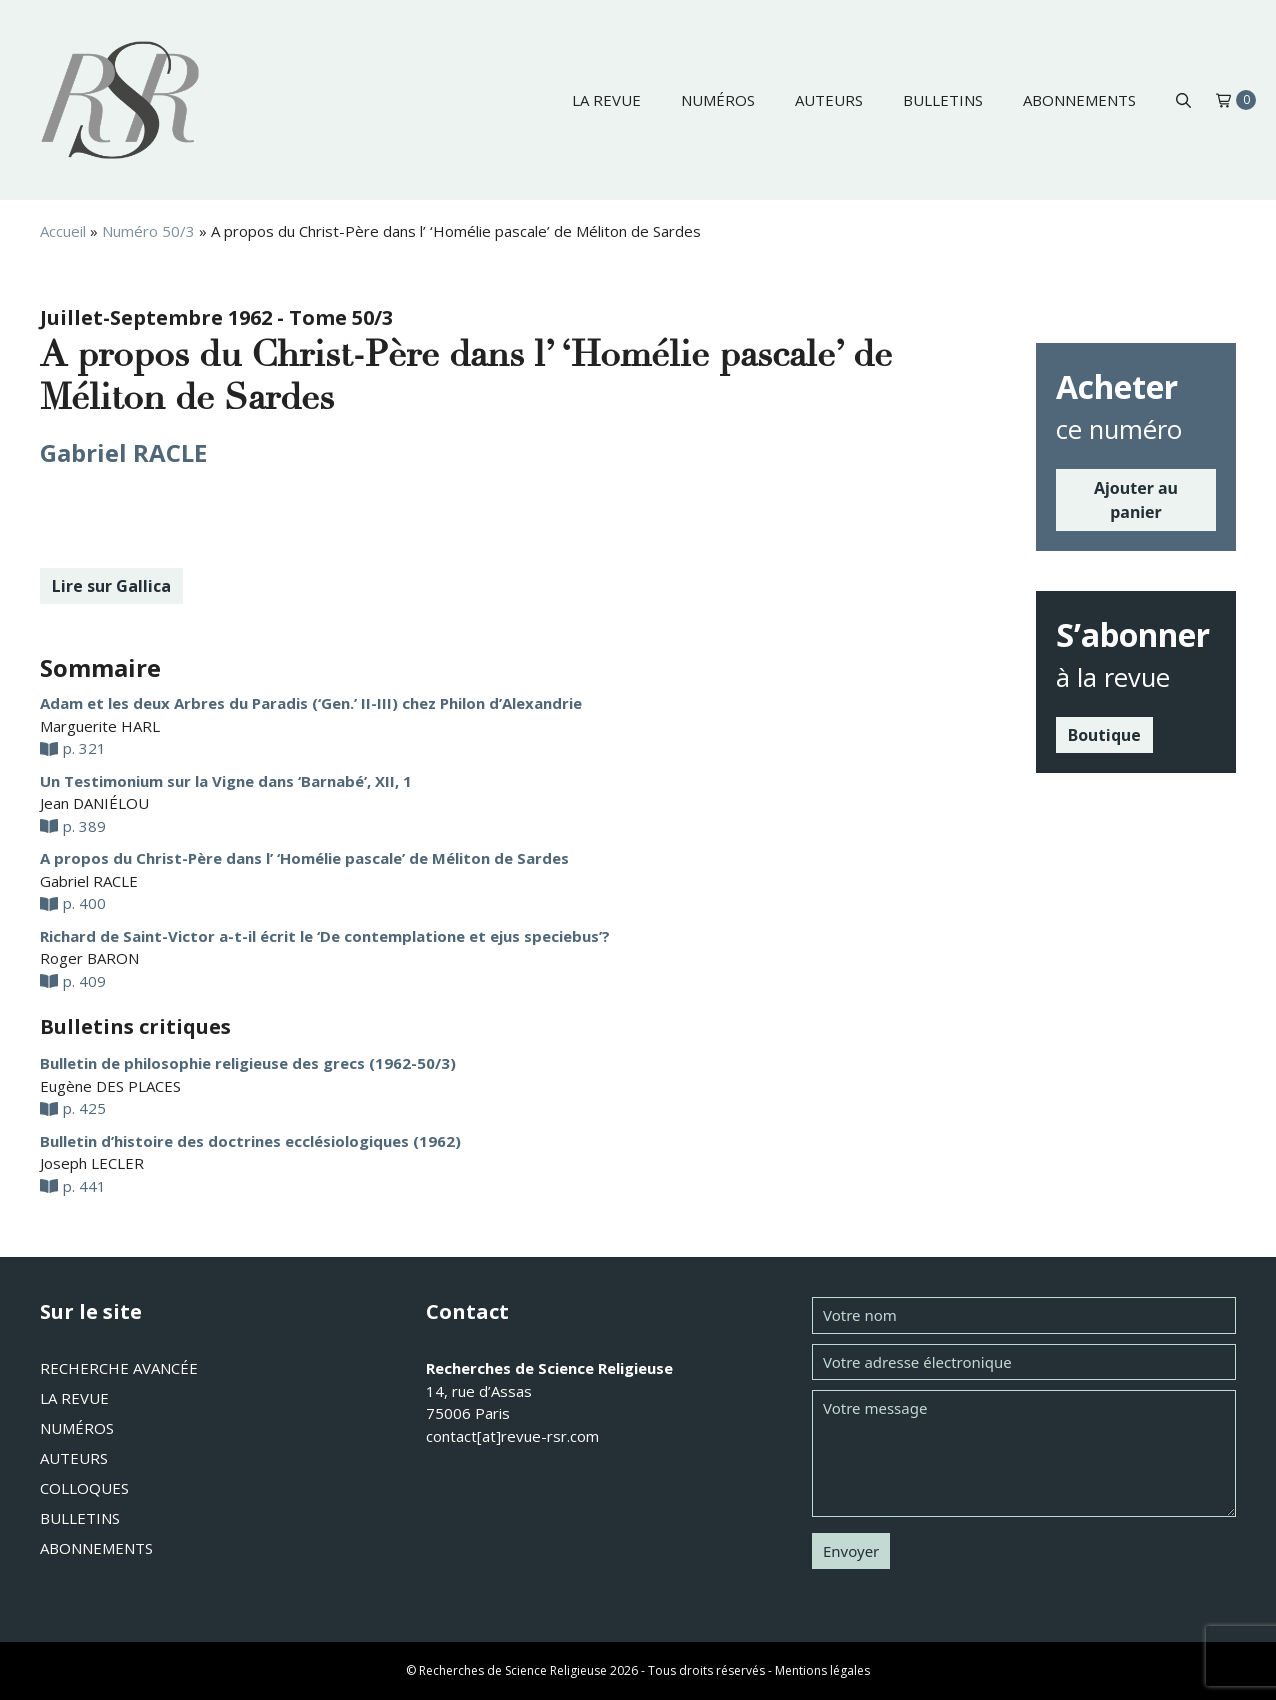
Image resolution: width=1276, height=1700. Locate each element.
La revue (606, 100)
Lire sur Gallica (111, 586)
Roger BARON (89, 958)
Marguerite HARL (100, 726)
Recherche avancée (119, 1368)
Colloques (84, 1488)
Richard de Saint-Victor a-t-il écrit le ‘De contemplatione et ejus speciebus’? (325, 936)
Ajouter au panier (1136, 500)
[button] (1183, 100)
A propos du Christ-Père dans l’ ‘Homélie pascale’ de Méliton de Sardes (304, 858)
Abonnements (1079, 100)
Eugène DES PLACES (110, 1086)
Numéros (718, 100)
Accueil (63, 231)
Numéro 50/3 (148, 231)
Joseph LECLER (92, 1163)
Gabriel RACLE (123, 452)
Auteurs (829, 100)
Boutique (1104, 735)
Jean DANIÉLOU (94, 803)
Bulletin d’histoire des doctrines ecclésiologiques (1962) (250, 1141)
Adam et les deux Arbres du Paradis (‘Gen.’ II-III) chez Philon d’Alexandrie (311, 703)
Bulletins (943, 100)
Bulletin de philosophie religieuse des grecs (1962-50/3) (248, 1063)
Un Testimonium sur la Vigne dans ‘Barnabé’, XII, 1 (226, 781)
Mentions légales (822, 1670)
